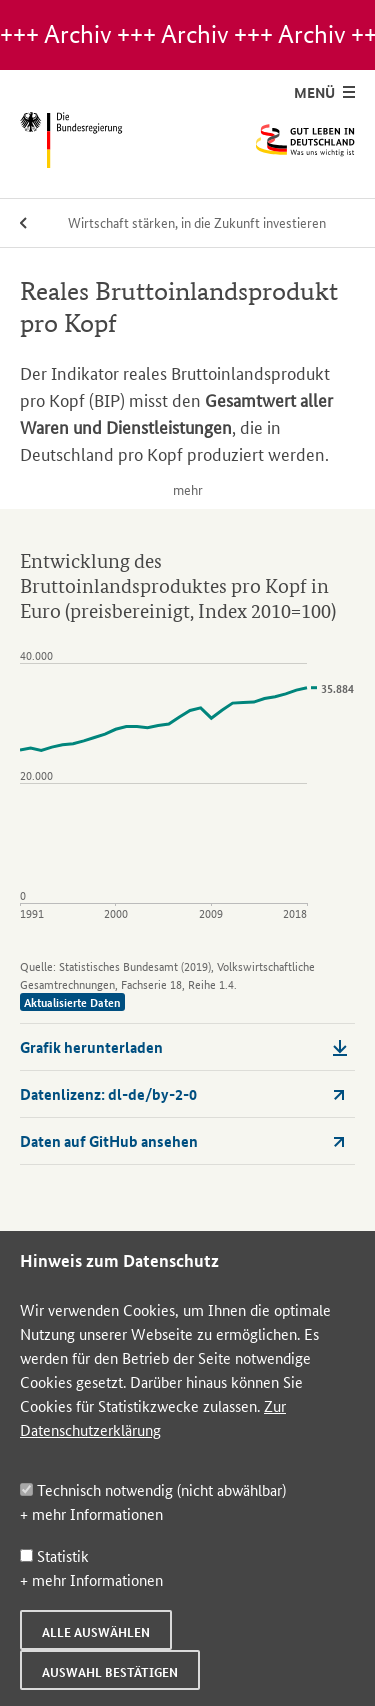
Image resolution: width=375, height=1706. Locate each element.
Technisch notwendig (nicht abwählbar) (153, 1489)
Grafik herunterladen (183, 1047)
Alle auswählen (96, 1632)
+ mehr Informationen (91, 1513)
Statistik (54, 1555)
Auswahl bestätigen (110, 1672)
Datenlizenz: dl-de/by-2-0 (183, 1094)
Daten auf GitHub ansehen (183, 1141)
